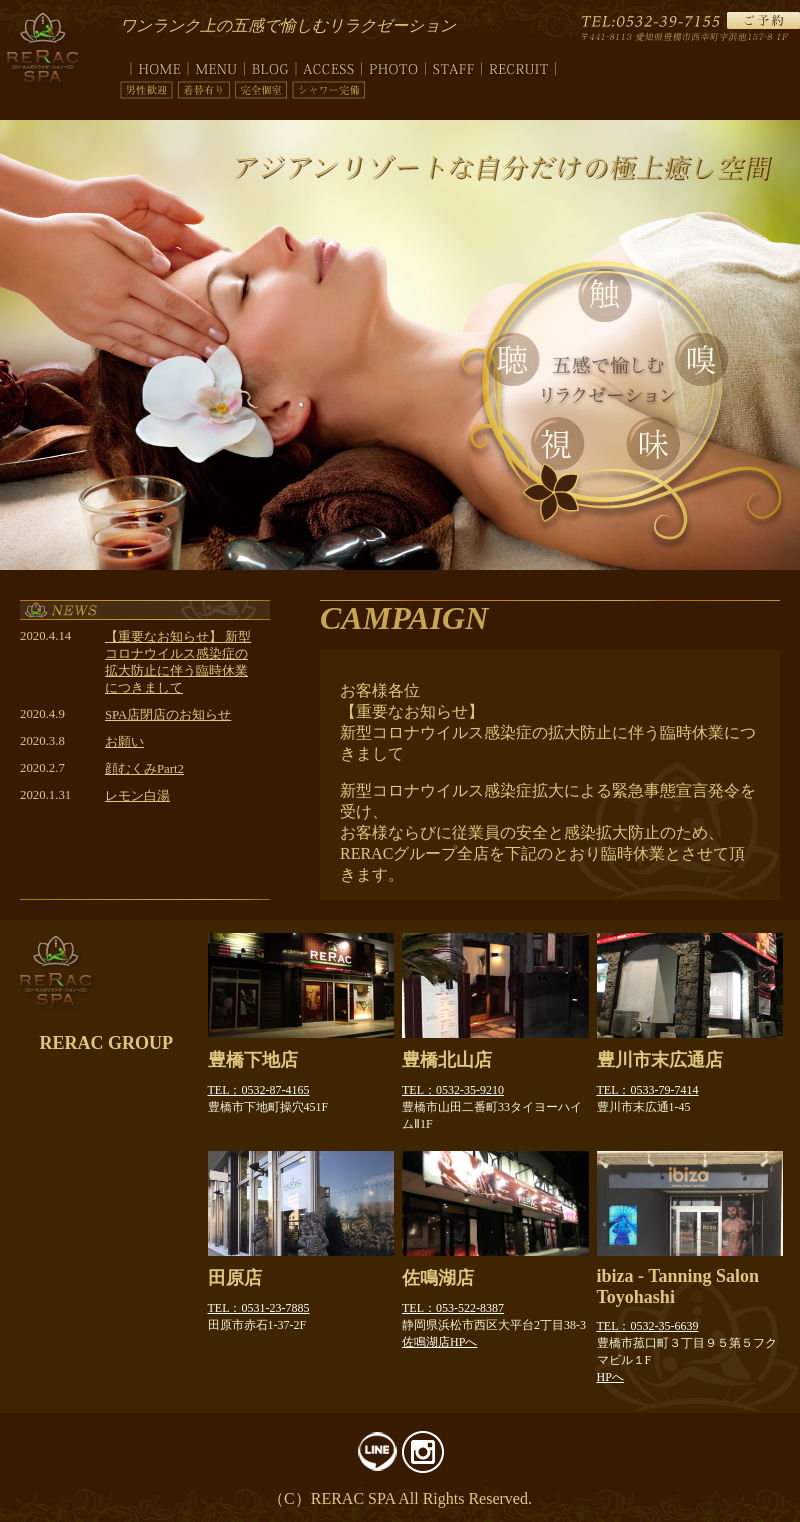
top (154, 65)
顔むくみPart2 (144, 769)
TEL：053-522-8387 (453, 1308)
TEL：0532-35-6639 (648, 1326)
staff (454, 65)
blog (270, 65)
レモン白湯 (137, 796)
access (329, 65)
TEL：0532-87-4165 (259, 1090)
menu (216, 65)
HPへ (610, 1377)
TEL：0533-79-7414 (648, 1090)
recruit (519, 65)
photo (394, 65)
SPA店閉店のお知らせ (168, 715)
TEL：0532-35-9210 (453, 1090)
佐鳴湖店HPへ (439, 1342)
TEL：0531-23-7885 (259, 1308)
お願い (124, 742)
